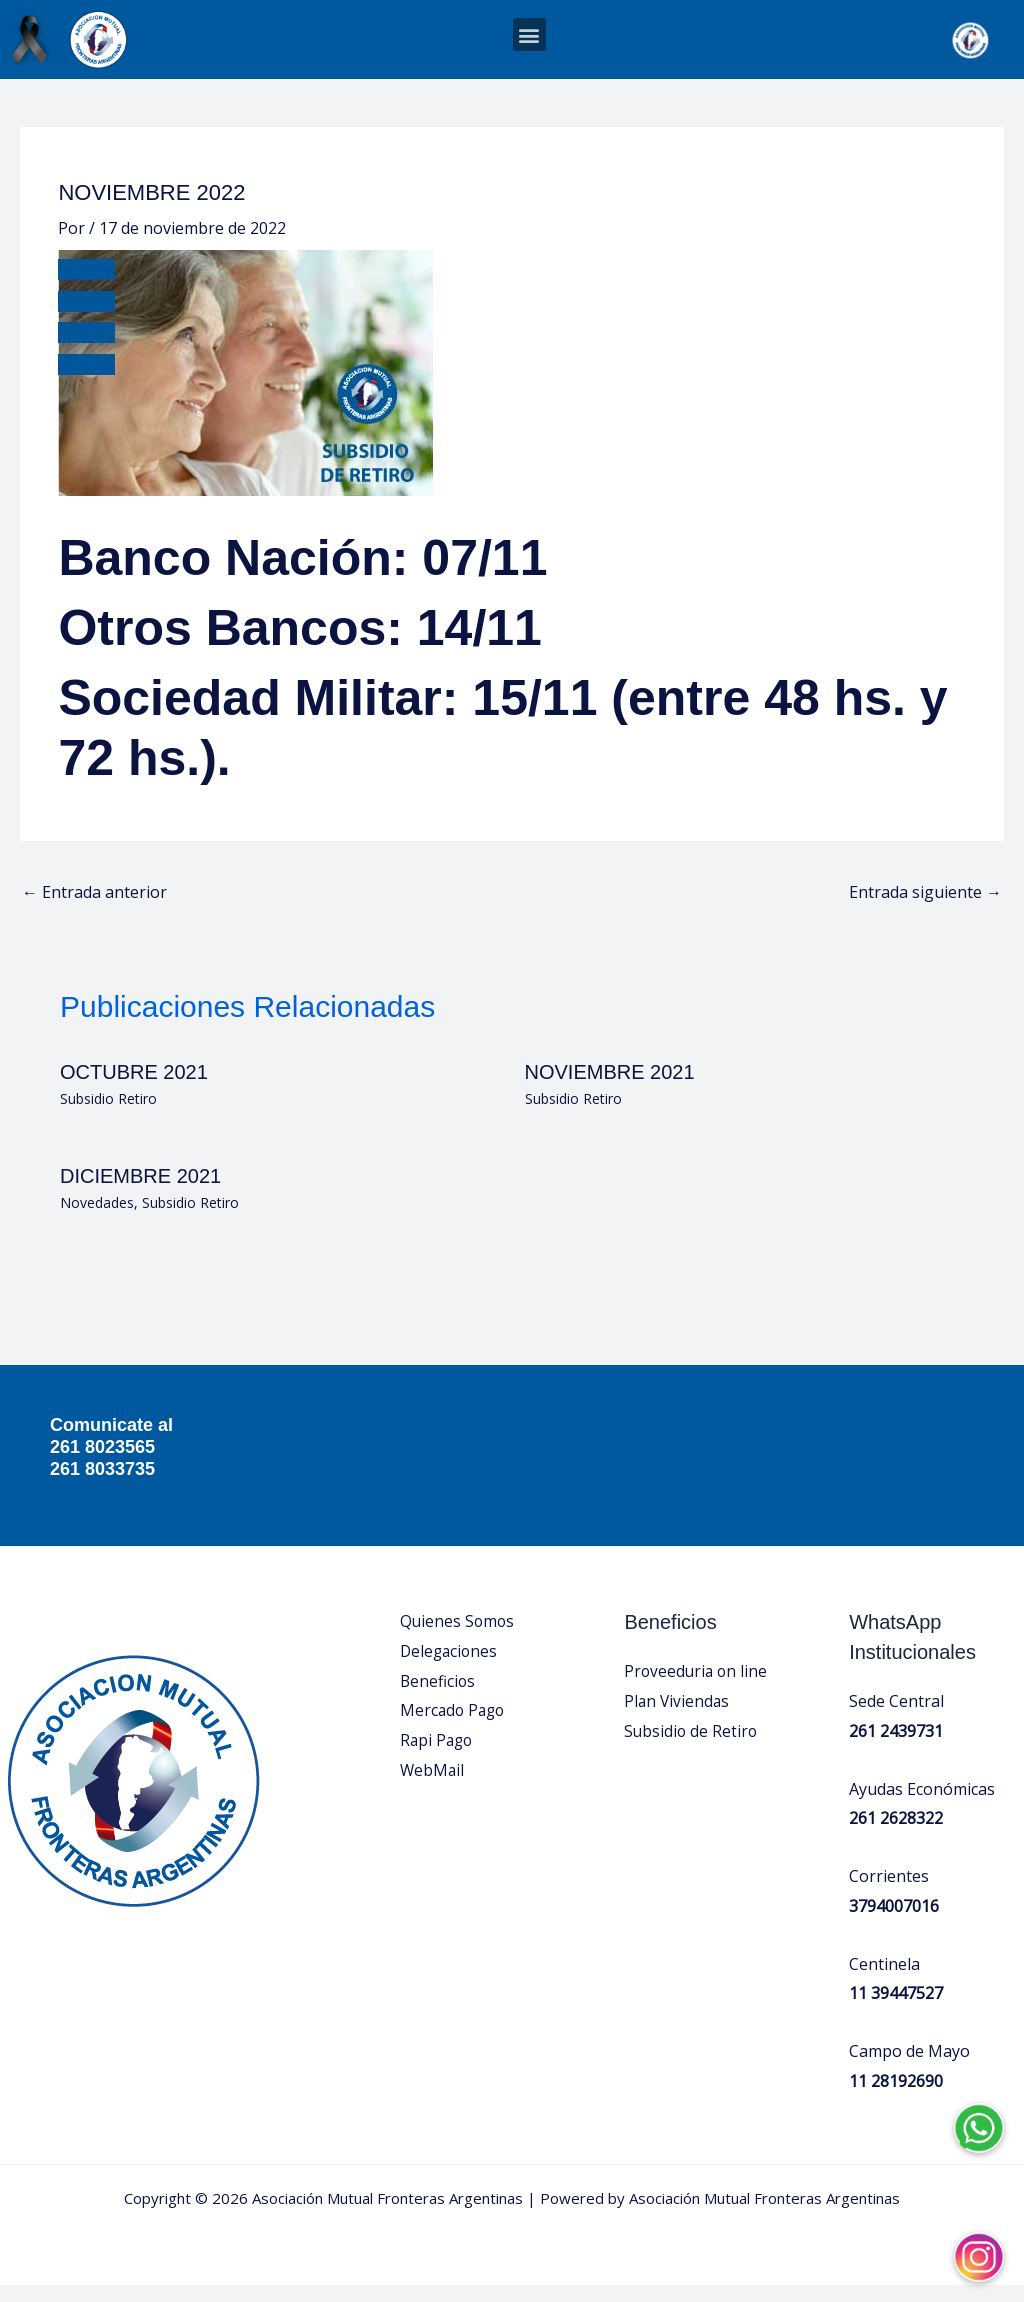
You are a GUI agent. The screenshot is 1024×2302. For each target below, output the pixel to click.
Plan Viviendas (678, 1717)
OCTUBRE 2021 (134, 1088)
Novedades (97, 1218)
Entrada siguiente (925, 909)
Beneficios (438, 1697)
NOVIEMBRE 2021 (610, 1088)
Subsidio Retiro (108, 1114)
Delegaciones (450, 1667)
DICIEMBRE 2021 (140, 1192)
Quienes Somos (458, 1638)
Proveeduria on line (697, 1688)
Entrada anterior (94, 909)
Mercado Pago (454, 1727)
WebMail (433, 1786)
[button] (529, 34)
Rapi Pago (438, 1756)
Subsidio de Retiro (692, 1747)
